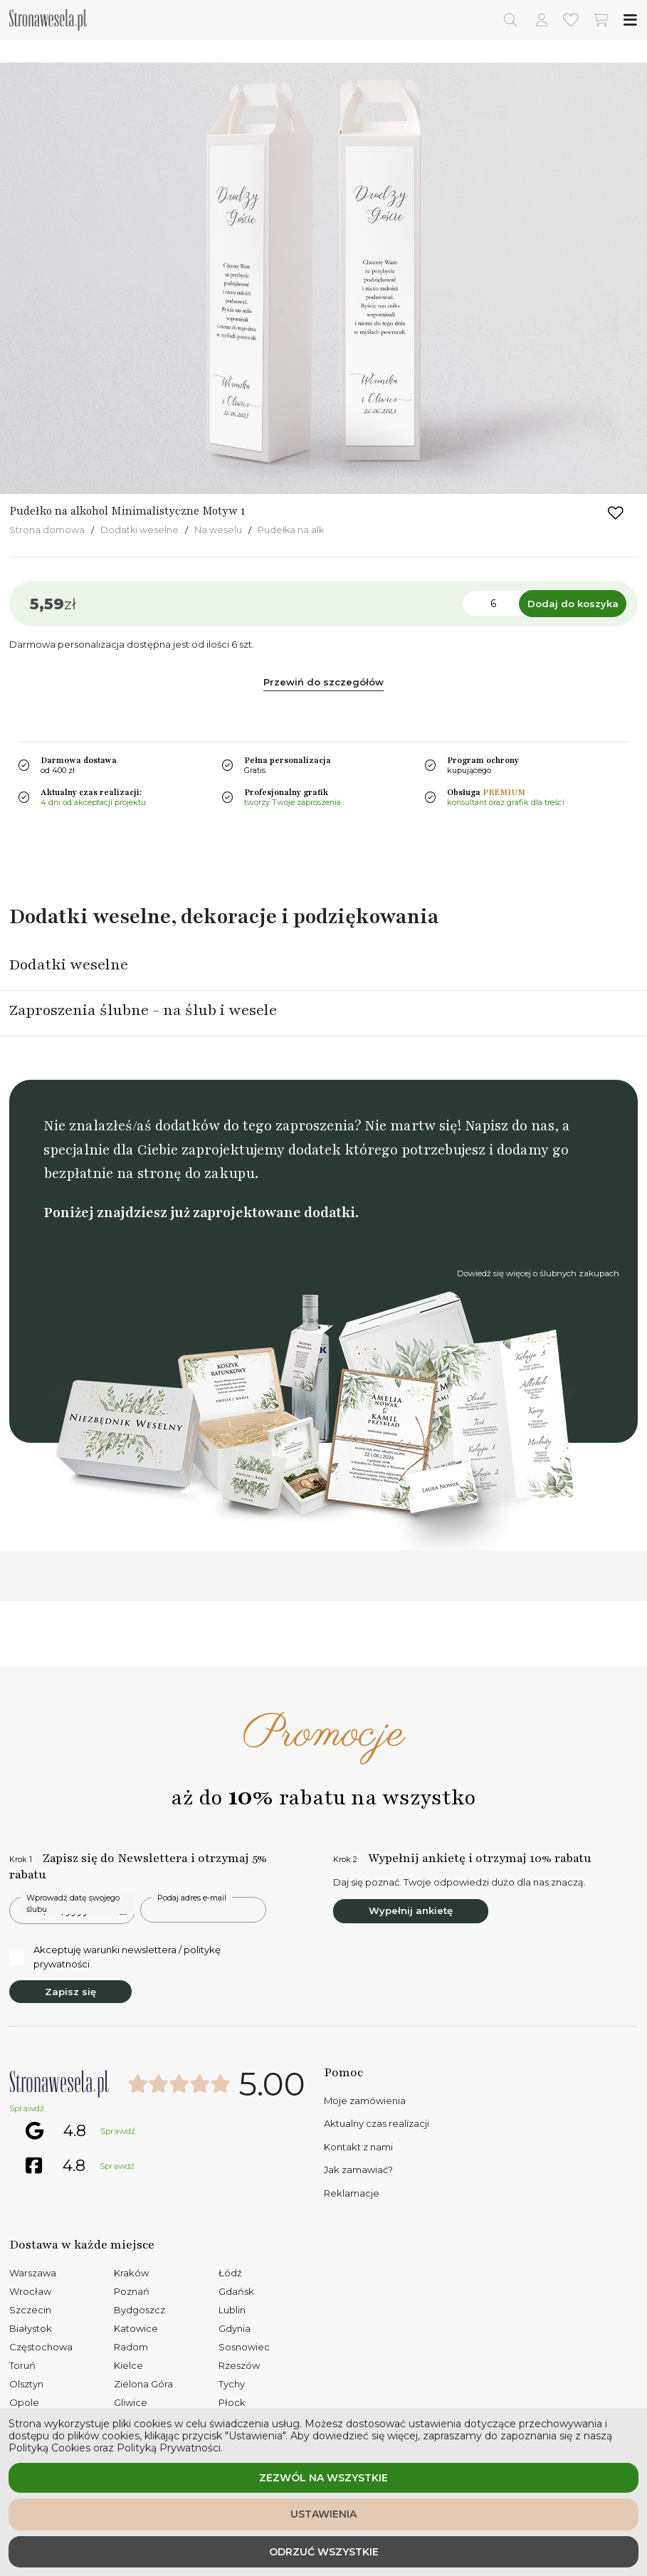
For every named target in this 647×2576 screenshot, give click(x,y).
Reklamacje (351, 2193)
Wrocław (30, 2291)
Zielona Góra (143, 2384)
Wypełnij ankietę (411, 1910)
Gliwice (130, 2402)
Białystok (30, 2328)
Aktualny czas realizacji (376, 2123)
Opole (24, 2402)
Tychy (232, 2384)
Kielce (128, 2365)
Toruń (22, 2365)
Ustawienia (323, 2514)
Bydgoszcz (139, 2309)
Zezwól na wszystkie (323, 2477)
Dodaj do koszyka (573, 603)
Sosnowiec (244, 2346)
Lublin (232, 2309)
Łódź (230, 2272)
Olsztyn (26, 2384)
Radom (131, 2346)
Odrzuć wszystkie (324, 2551)
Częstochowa (41, 2346)
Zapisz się (70, 1991)
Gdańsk (236, 2291)
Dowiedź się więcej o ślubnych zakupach (538, 1273)
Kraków (131, 2272)
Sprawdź (26, 2108)
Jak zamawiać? (358, 2169)
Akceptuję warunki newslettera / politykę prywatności (115, 1957)
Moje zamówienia (365, 2100)
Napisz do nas (509, 1125)
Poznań (131, 2291)
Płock (232, 2402)
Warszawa (32, 2272)
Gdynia (235, 2328)
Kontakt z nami (358, 2146)
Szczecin (30, 2309)
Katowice (136, 2328)
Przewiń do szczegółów (323, 682)
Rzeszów (239, 2365)
